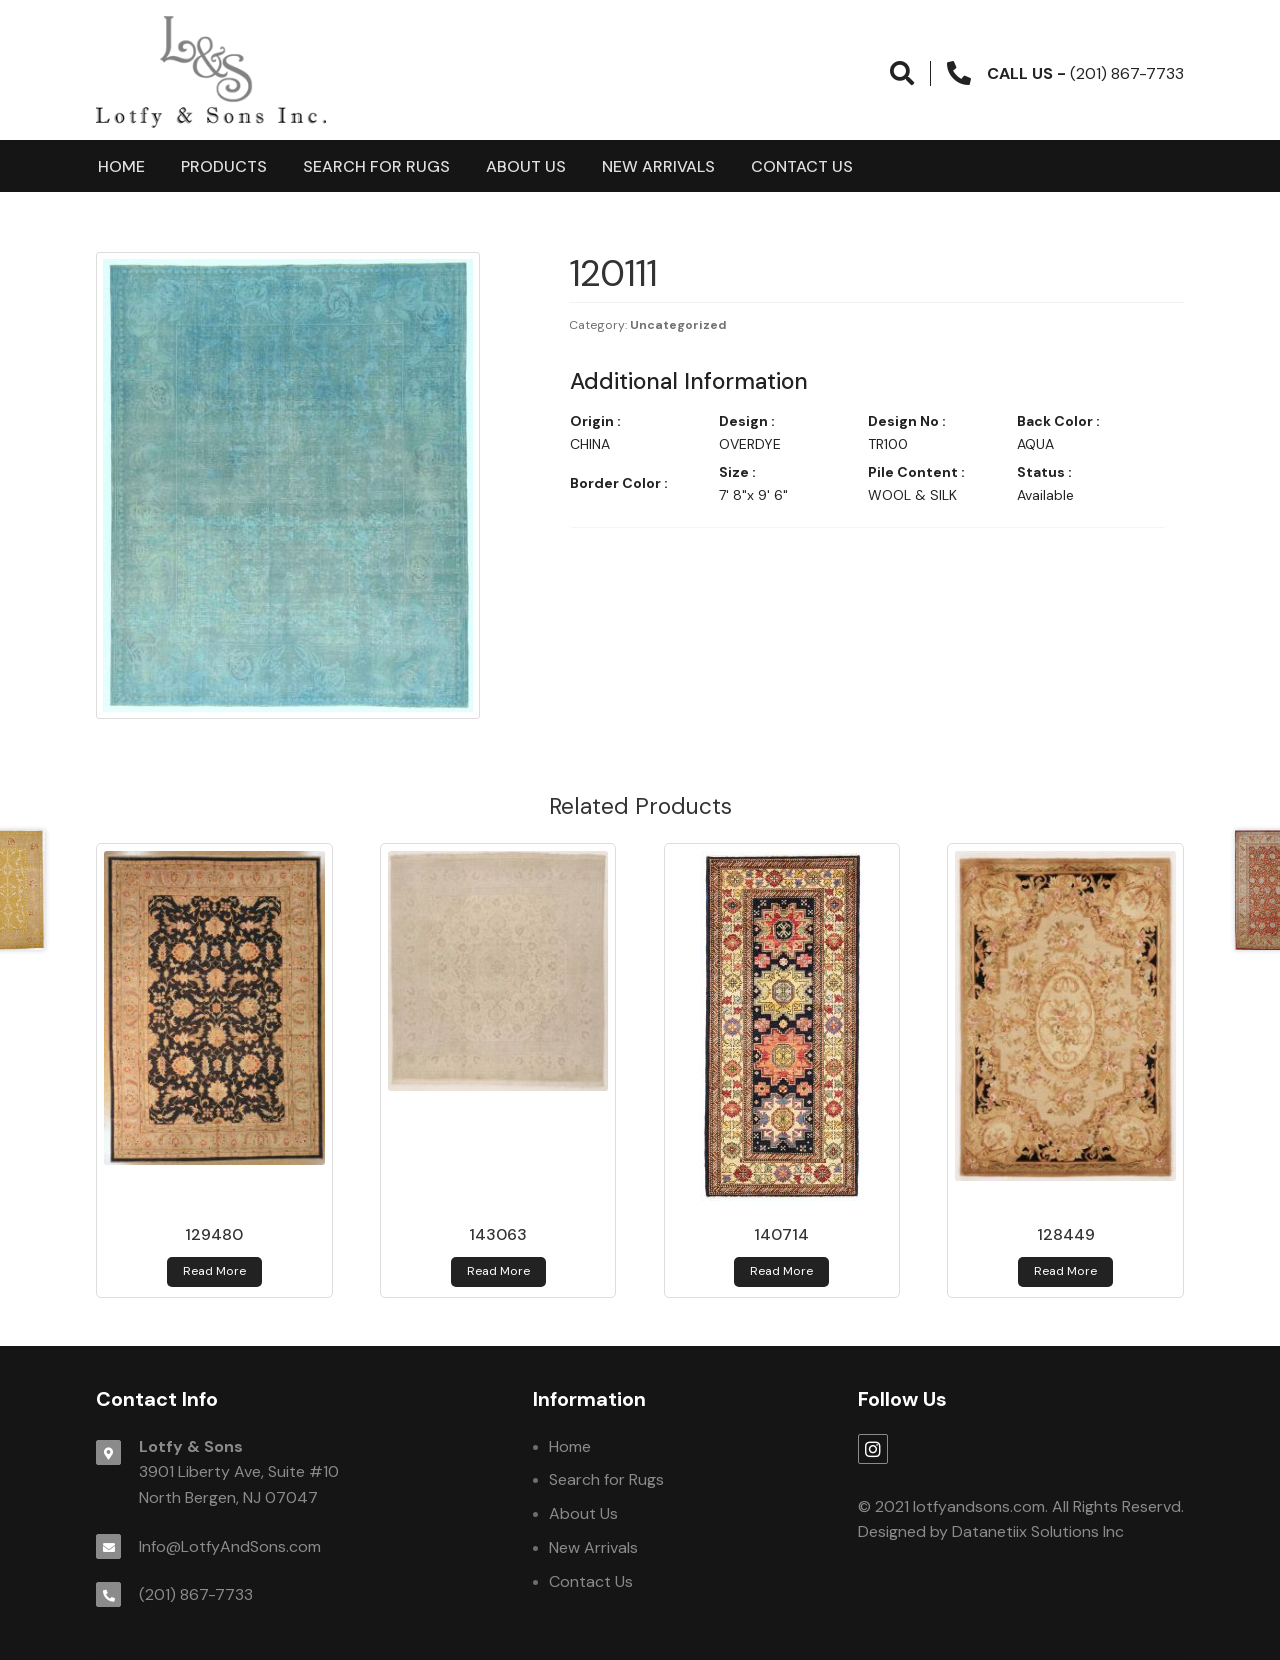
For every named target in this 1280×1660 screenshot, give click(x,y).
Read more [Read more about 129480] (214, 1271)
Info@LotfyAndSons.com (230, 1546)
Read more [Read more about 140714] (781, 1271)
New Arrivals (658, 166)
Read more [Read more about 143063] (498, 1271)
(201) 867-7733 (196, 1594)
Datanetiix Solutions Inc (1038, 1531)
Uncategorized (678, 325)
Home (121, 166)
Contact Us (802, 166)
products (224, 166)
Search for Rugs (376, 166)
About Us (526, 166)
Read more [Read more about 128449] (1065, 1271)
